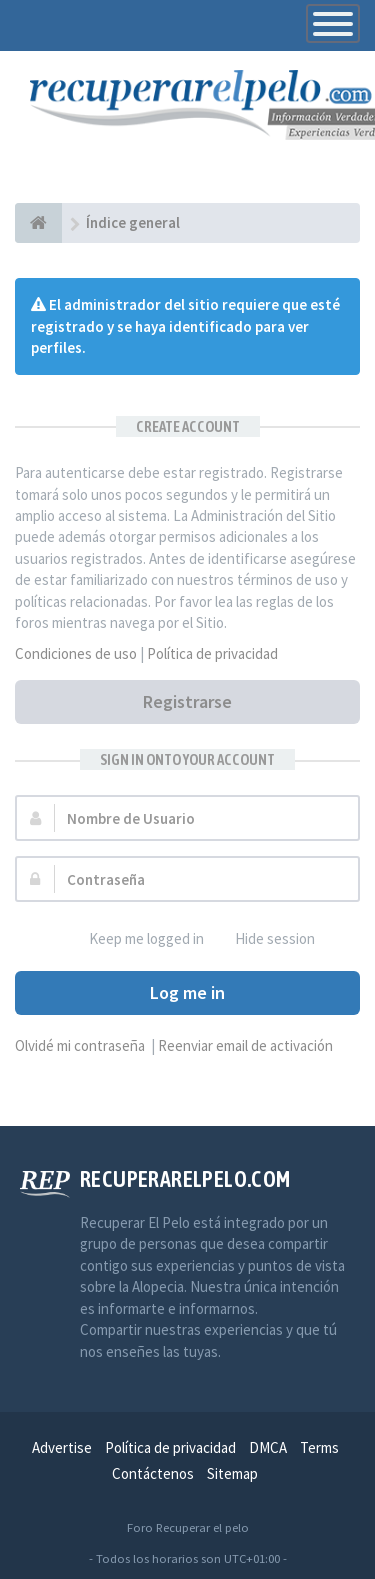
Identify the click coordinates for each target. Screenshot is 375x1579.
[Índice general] (38, 223)
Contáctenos (153, 1473)
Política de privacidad (212, 653)
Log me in (187, 992)
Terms (319, 1447)
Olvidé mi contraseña (80, 1045)
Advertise (62, 1447)
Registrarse (187, 701)
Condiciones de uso (76, 653)
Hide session (264, 939)
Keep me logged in (135, 939)
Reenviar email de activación (245, 1045)
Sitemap (232, 1473)
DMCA (268, 1447)
